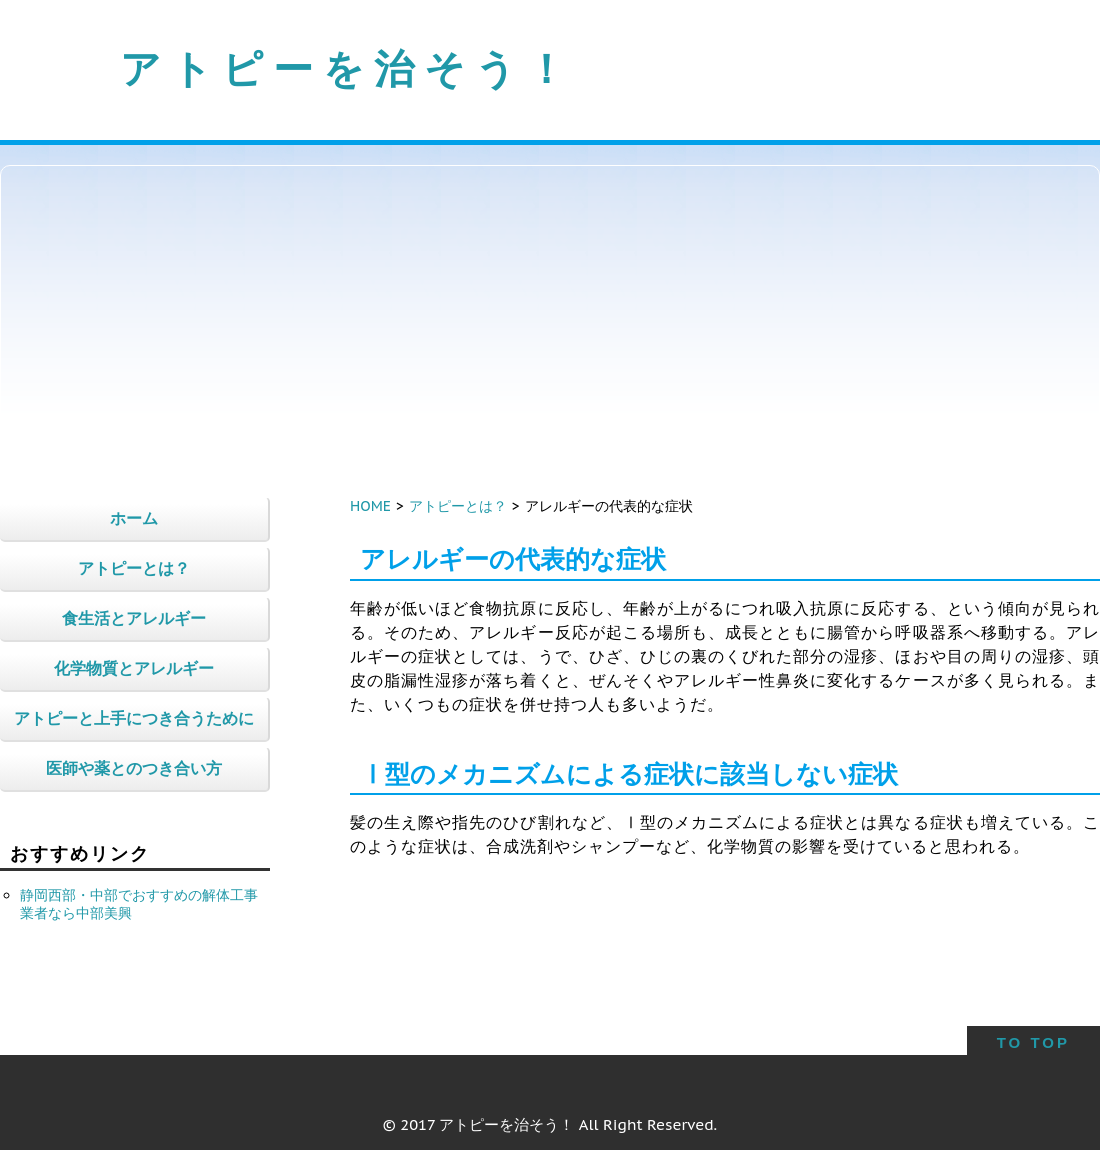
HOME (370, 506)
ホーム (134, 518)
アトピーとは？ (458, 506)
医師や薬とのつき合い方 (134, 768)
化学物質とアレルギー (134, 668)
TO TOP (1033, 1042)
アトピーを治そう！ (348, 68)
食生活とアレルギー (134, 618)
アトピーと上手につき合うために (134, 718)
